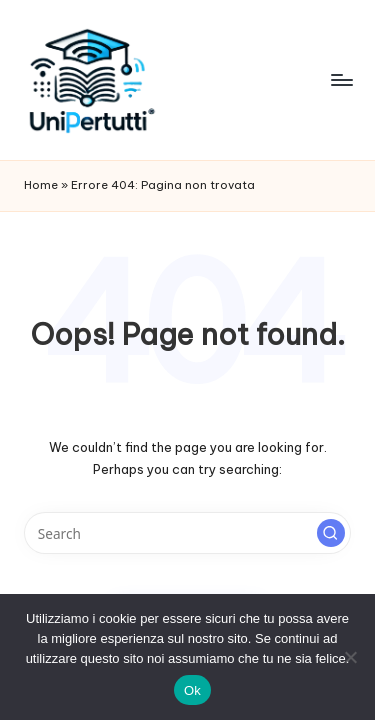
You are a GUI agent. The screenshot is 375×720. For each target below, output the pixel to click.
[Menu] (341, 79)
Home (41, 185)
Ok (192, 690)
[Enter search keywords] (187, 533)
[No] (350, 657)
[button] (331, 533)
